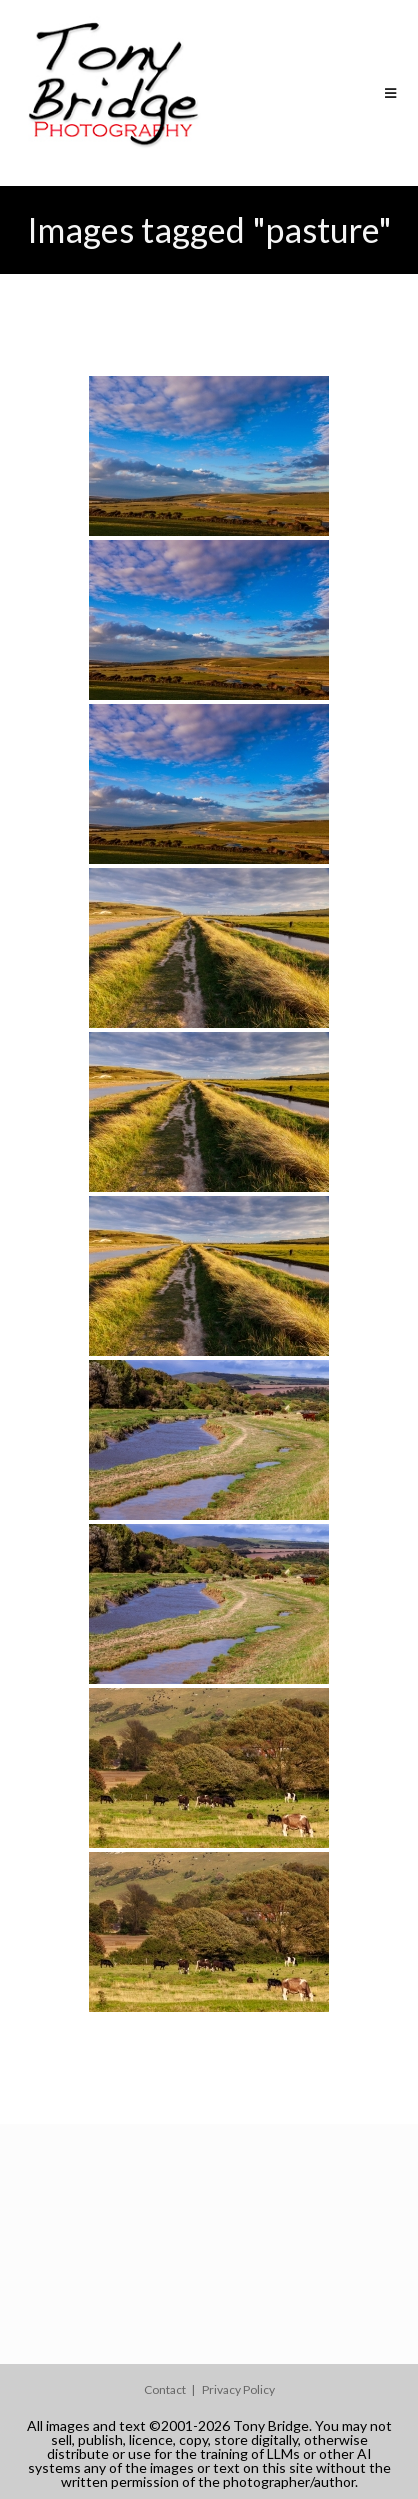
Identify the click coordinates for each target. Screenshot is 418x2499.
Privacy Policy (238, 2389)
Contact (165, 2389)
